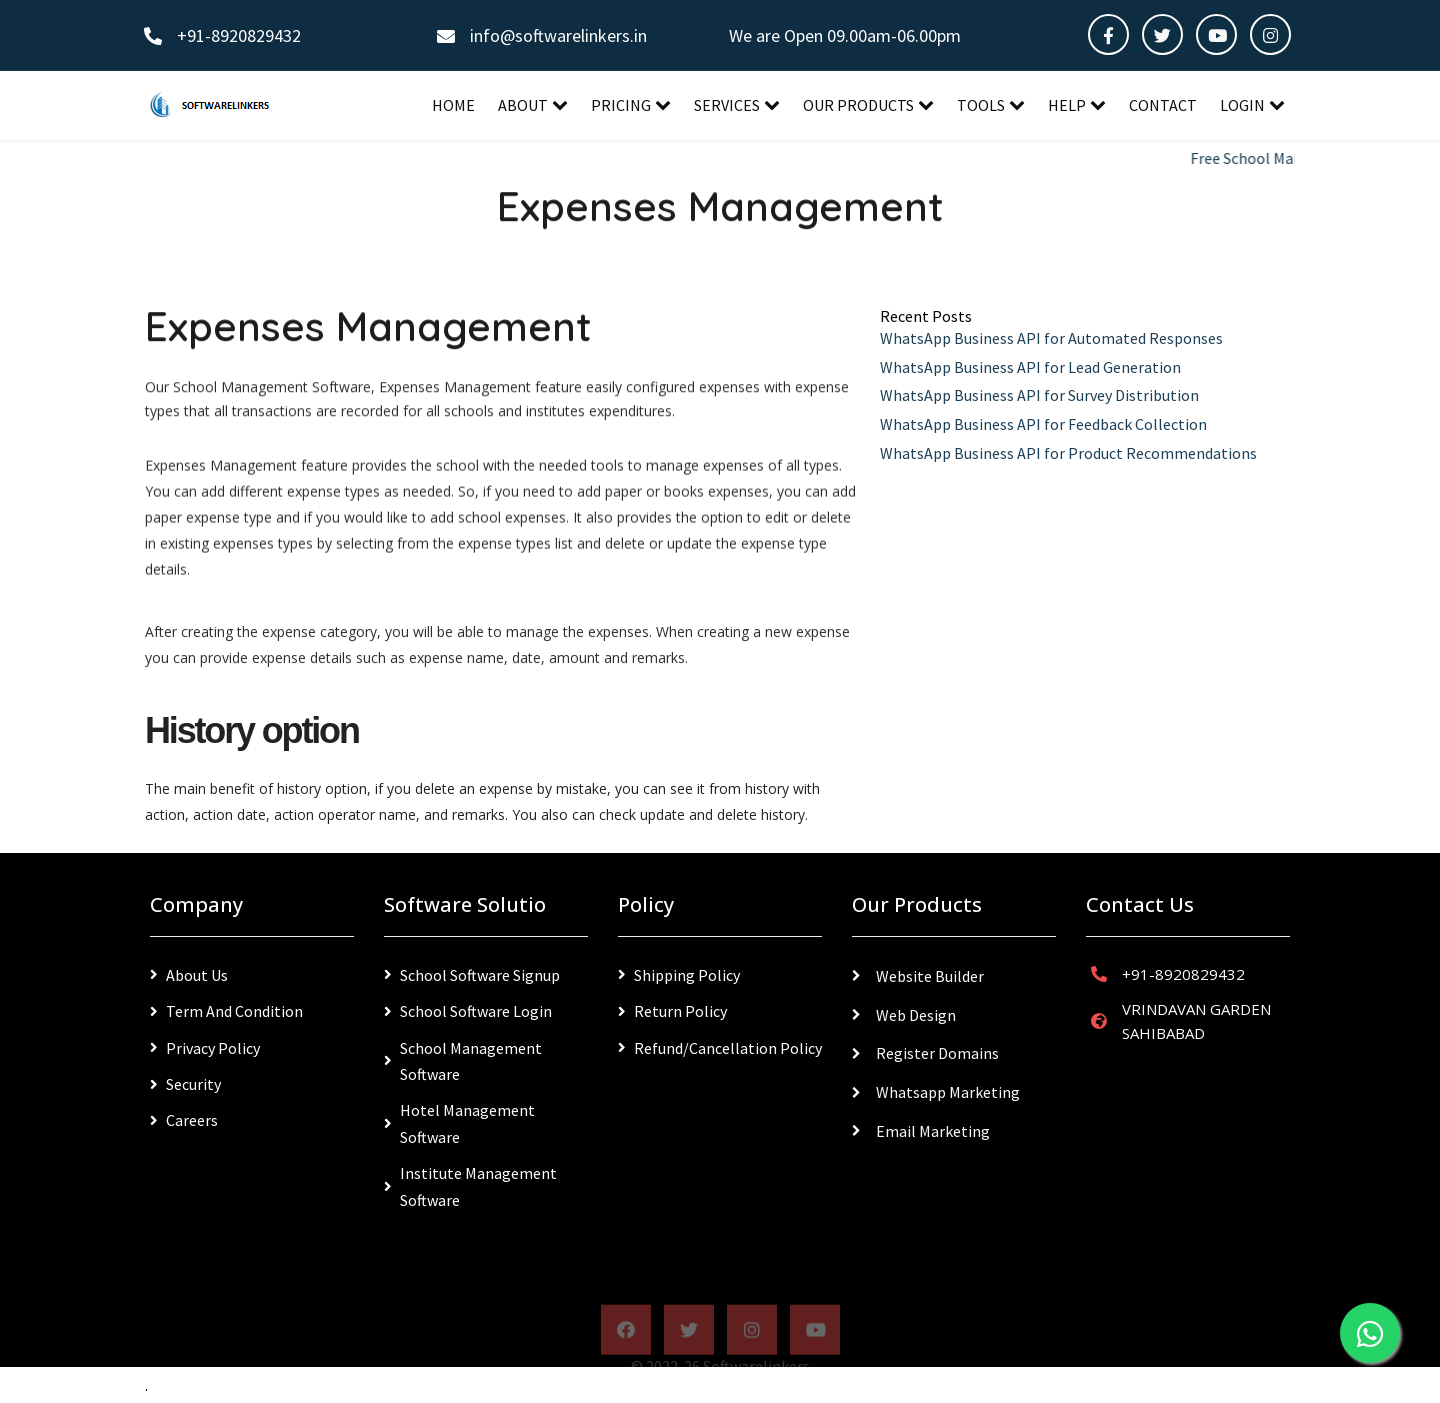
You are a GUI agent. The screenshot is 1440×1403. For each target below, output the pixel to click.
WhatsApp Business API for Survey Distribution (1039, 395)
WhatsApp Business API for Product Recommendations (1068, 453)
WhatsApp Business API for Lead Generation (1030, 367)
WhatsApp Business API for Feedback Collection (1043, 424)
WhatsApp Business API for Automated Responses (1051, 338)
